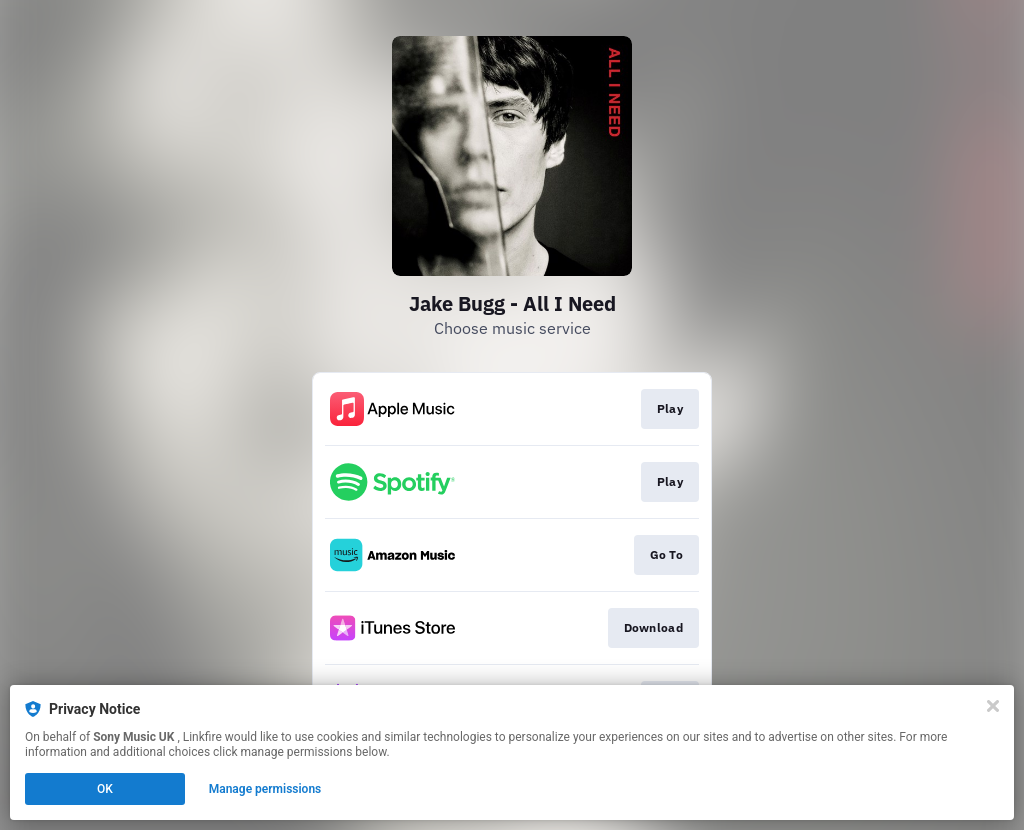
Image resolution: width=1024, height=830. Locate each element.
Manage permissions (265, 789)
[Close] (993, 706)
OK (105, 789)
